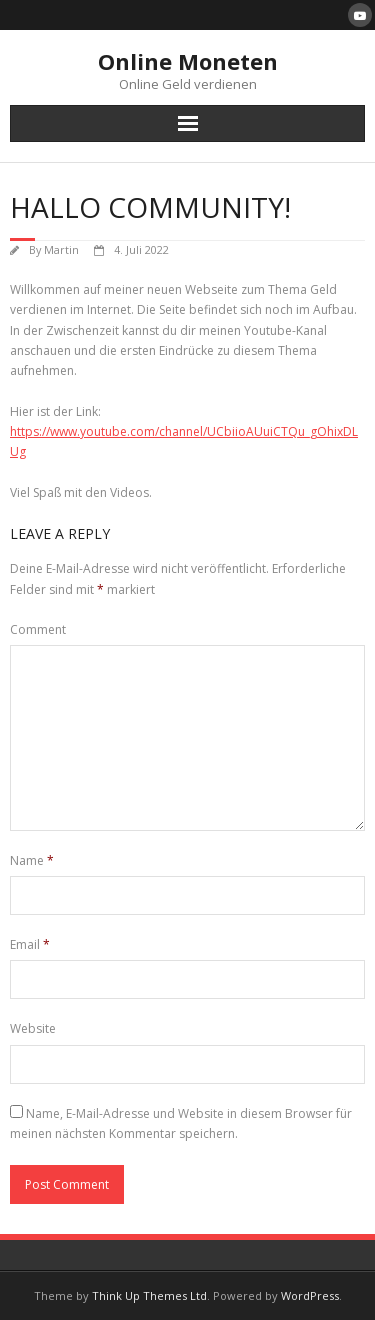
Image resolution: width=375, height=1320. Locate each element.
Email (30, 944)
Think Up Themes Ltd (149, 1295)
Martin (61, 249)
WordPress (310, 1295)
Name (32, 860)
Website (33, 1028)
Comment (38, 629)
